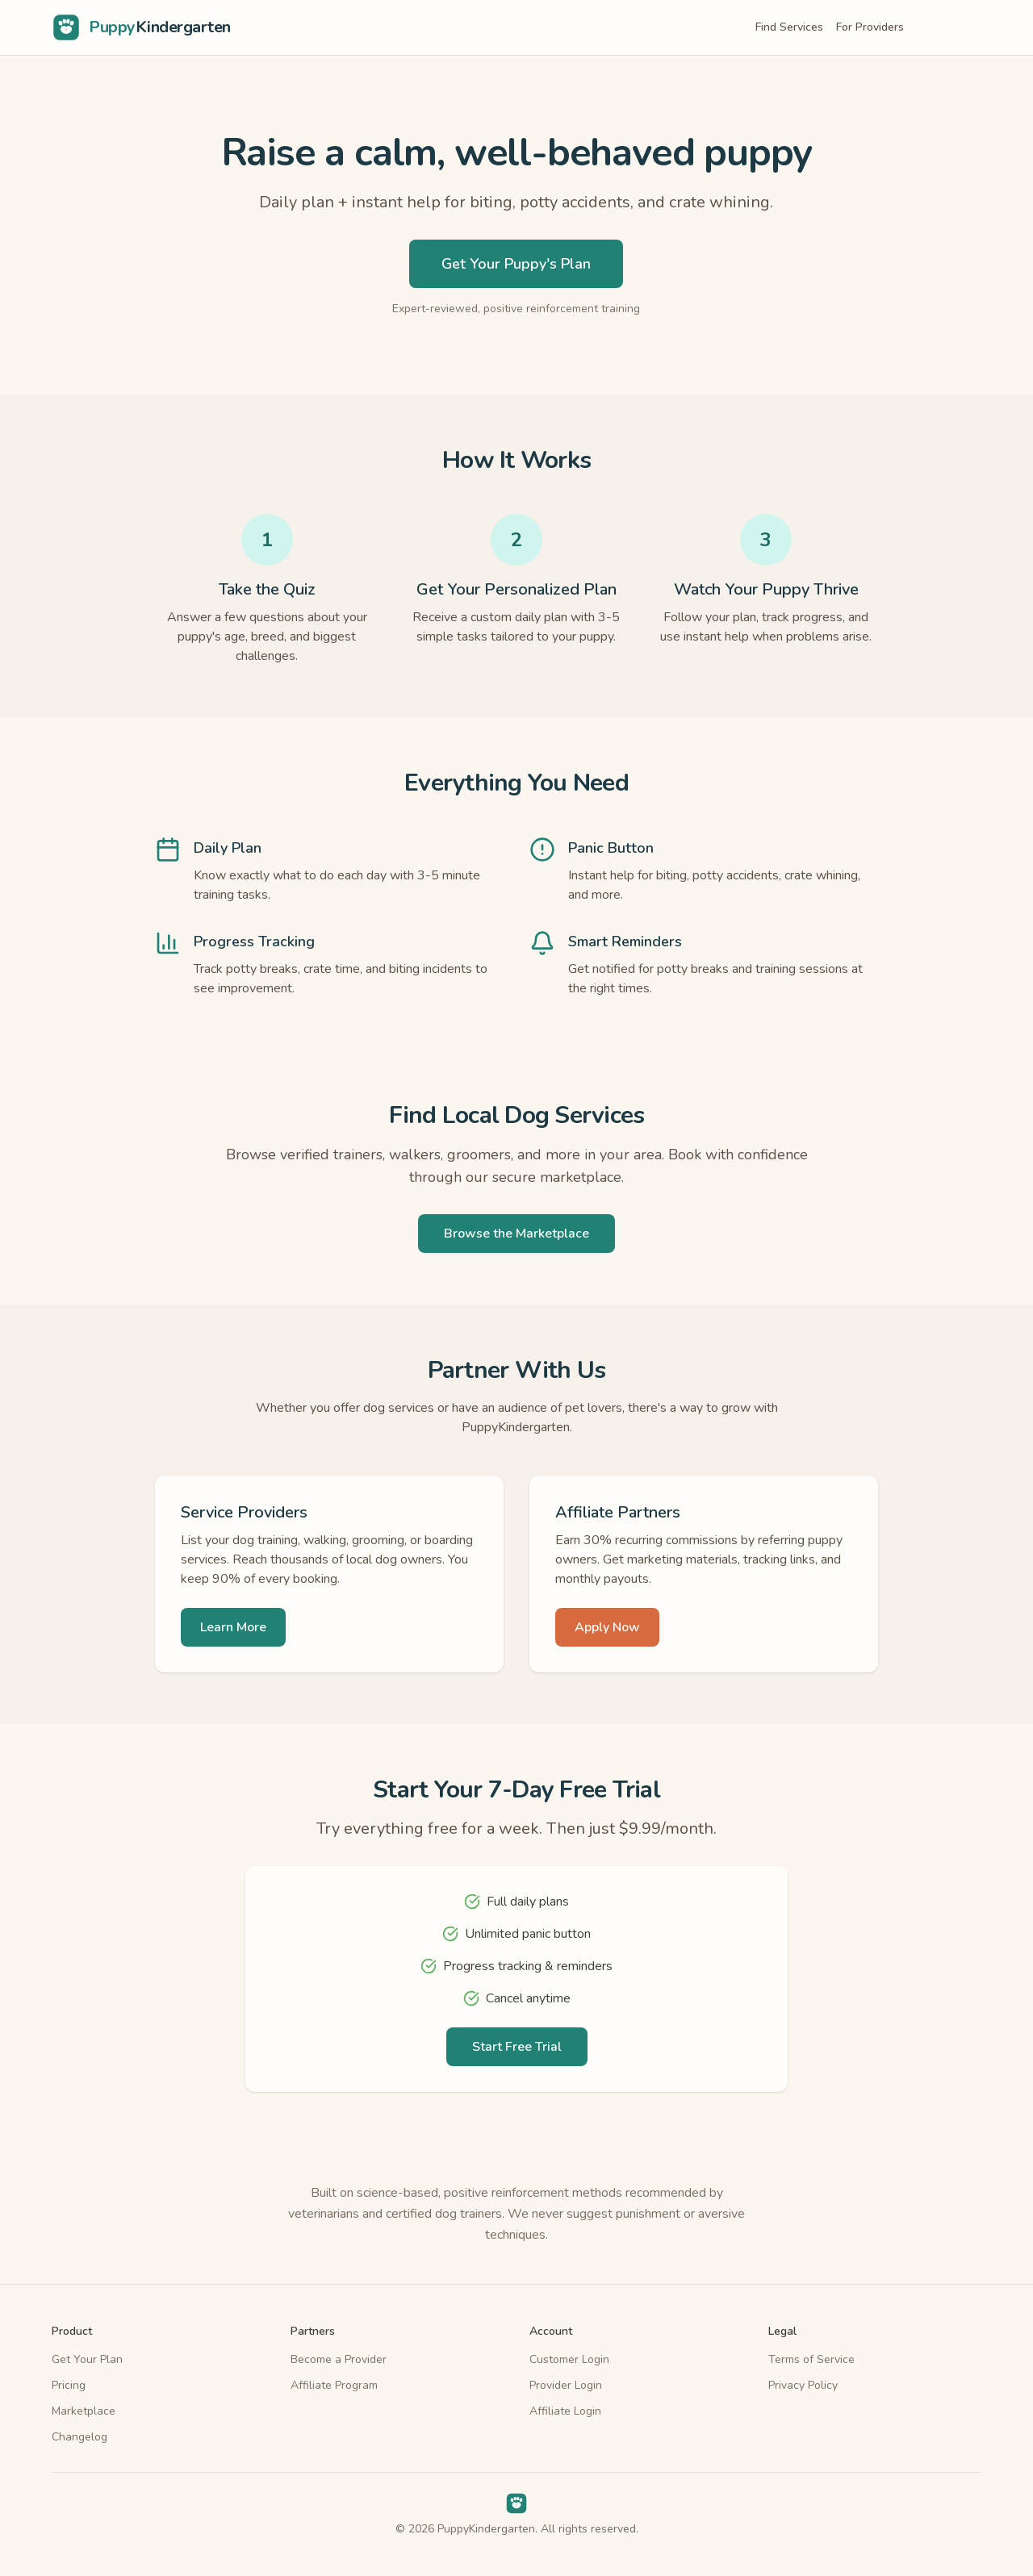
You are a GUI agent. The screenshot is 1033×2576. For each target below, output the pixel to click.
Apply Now (607, 1627)
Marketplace (83, 2411)
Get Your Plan (87, 2359)
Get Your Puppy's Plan (516, 263)
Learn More (233, 1627)
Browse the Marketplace (516, 1233)
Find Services (789, 27)
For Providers (870, 27)
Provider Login (565, 2385)
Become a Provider (339, 2359)
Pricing (69, 2385)
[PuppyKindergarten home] (141, 27)
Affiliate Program (334, 2385)
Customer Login (569, 2359)
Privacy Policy (803, 2385)
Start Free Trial (517, 2047)
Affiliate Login (565, 2411)
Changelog (79, 2436)
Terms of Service (811, 2359)
